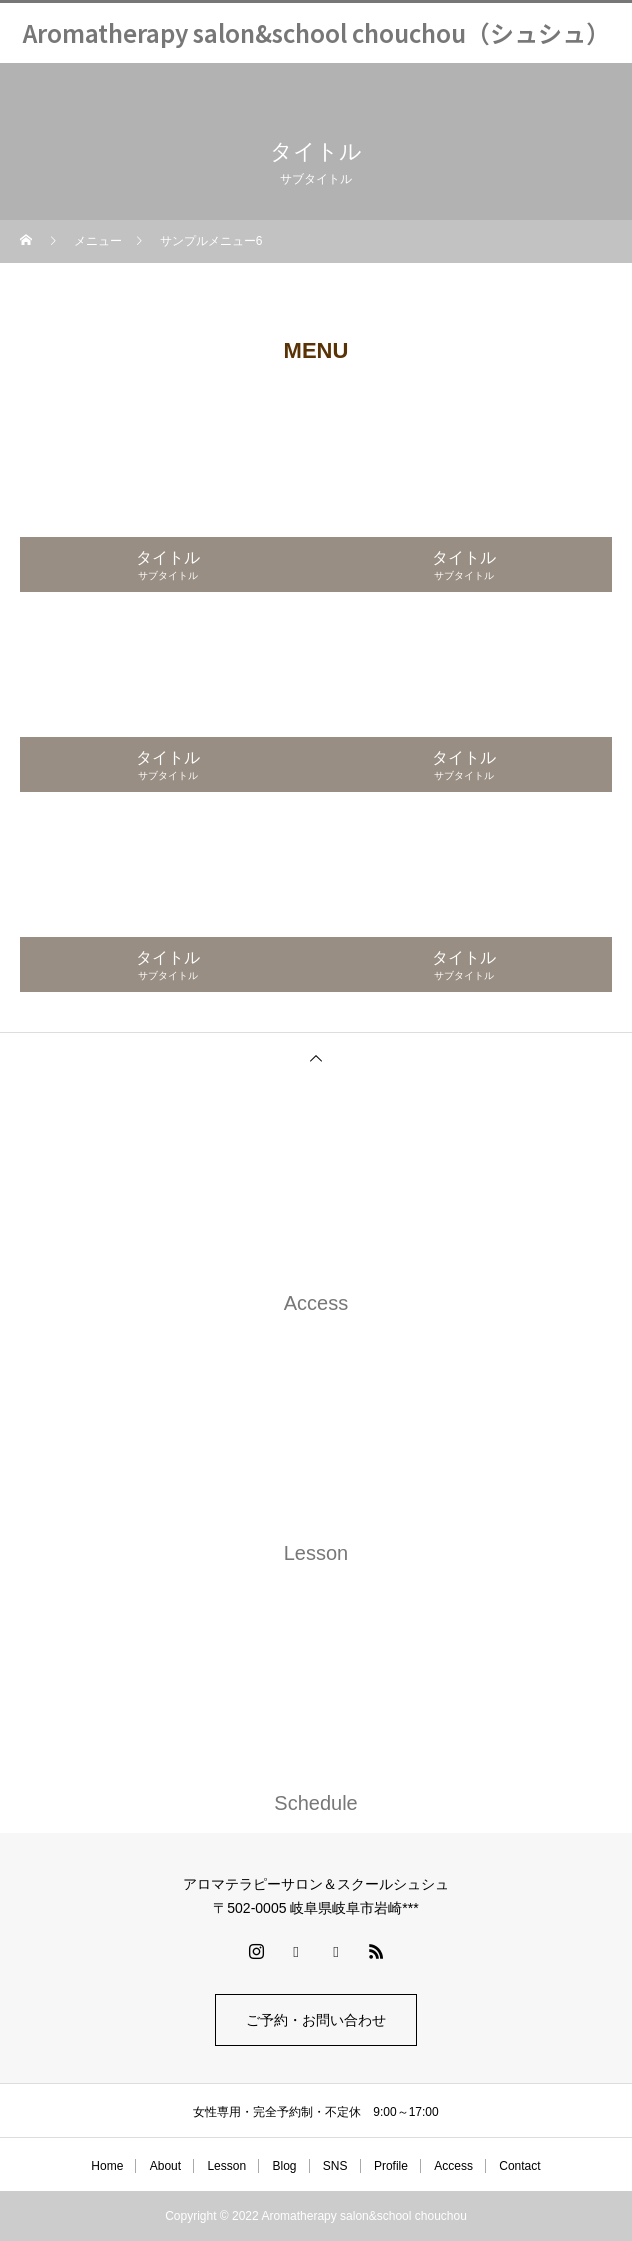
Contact (519, 2166)
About (165, 2166)
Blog (284, 2166)
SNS (335, 2166)
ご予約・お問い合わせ (316, 2020)
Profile (391, 2166)
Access (453, 2166)
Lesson (226, 2166)
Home (107, 2166)
